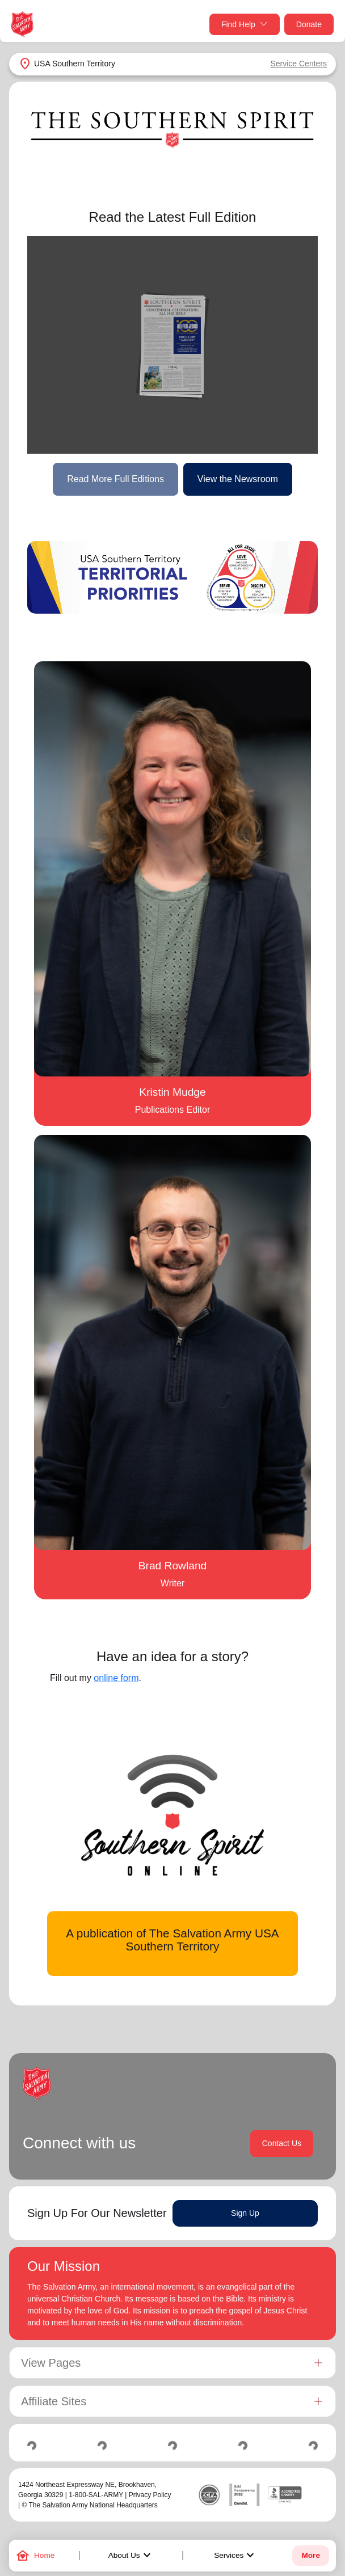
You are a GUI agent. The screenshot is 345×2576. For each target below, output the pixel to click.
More (310, 2555)
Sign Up (245, 2213)
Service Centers (298, 63)
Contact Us (281, 2143)
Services (235, 2556)
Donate (309, 24)
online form (116, 1678)
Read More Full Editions (115, 479)
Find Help (244, 25)
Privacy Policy (150, 2495)
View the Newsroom (237, 479)
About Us (131, 2556)
